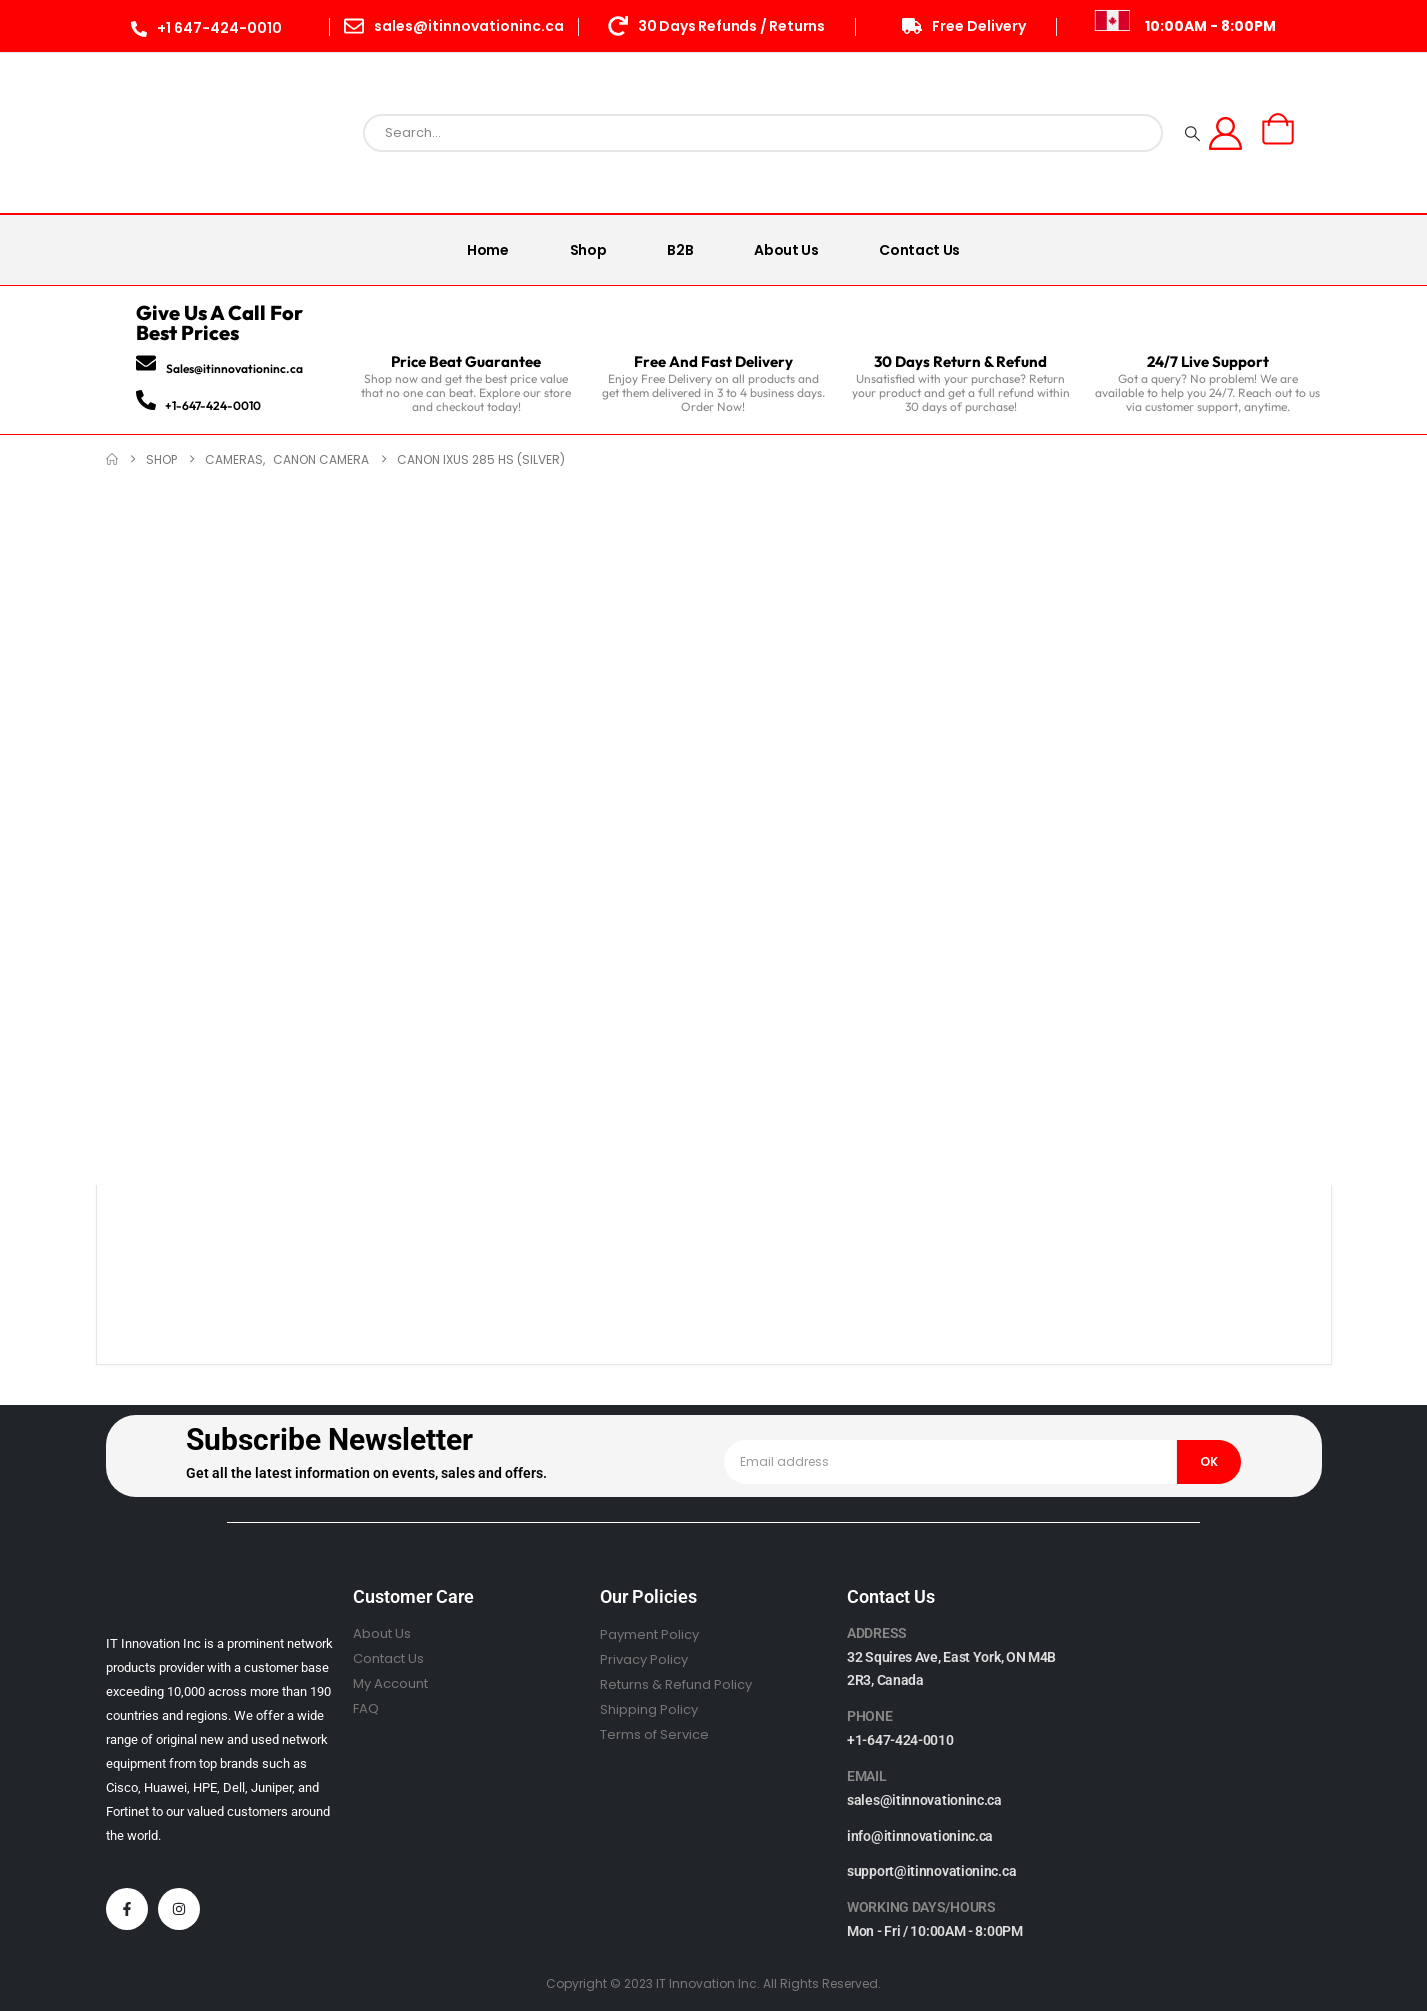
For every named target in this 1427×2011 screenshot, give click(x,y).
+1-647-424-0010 (213, 405)
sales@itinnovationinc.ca (924, 1800)
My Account (390, 1683)
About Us (786, 250)
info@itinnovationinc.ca (920, 1836)
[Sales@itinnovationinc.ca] (146, 363)
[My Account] (1226, 133)
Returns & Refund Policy (676, 1684)
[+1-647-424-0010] (146, 400)
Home (488, 250)
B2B (680, 250)
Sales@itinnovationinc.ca (234, 368)
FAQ (366, 1708)
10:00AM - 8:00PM (1210, 26)
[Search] (1192, 133)
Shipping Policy (649, 1709)
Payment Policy (649, 1634)
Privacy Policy (644, 1659)
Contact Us (919, 250)
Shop (588, 250)
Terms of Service (654, 1734)
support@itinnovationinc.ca (931, 1871)
